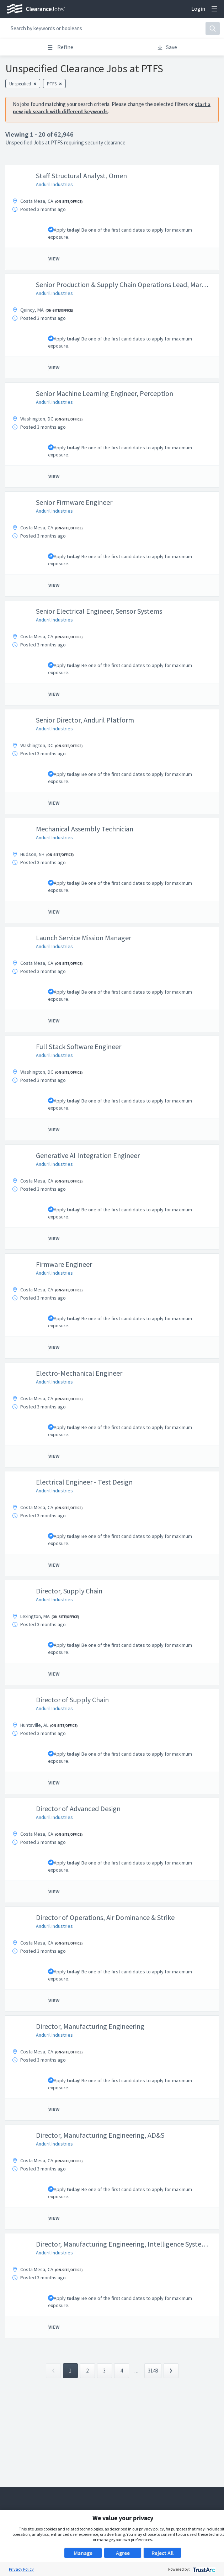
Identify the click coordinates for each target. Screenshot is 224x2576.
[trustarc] (203, 2569)
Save (167, 47)
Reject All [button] (162, 2552)
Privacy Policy (21, 2569)
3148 (153, 2370)
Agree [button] (123, 2552)
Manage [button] (83, 2552)
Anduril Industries (54, 184)
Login (198, 8)
